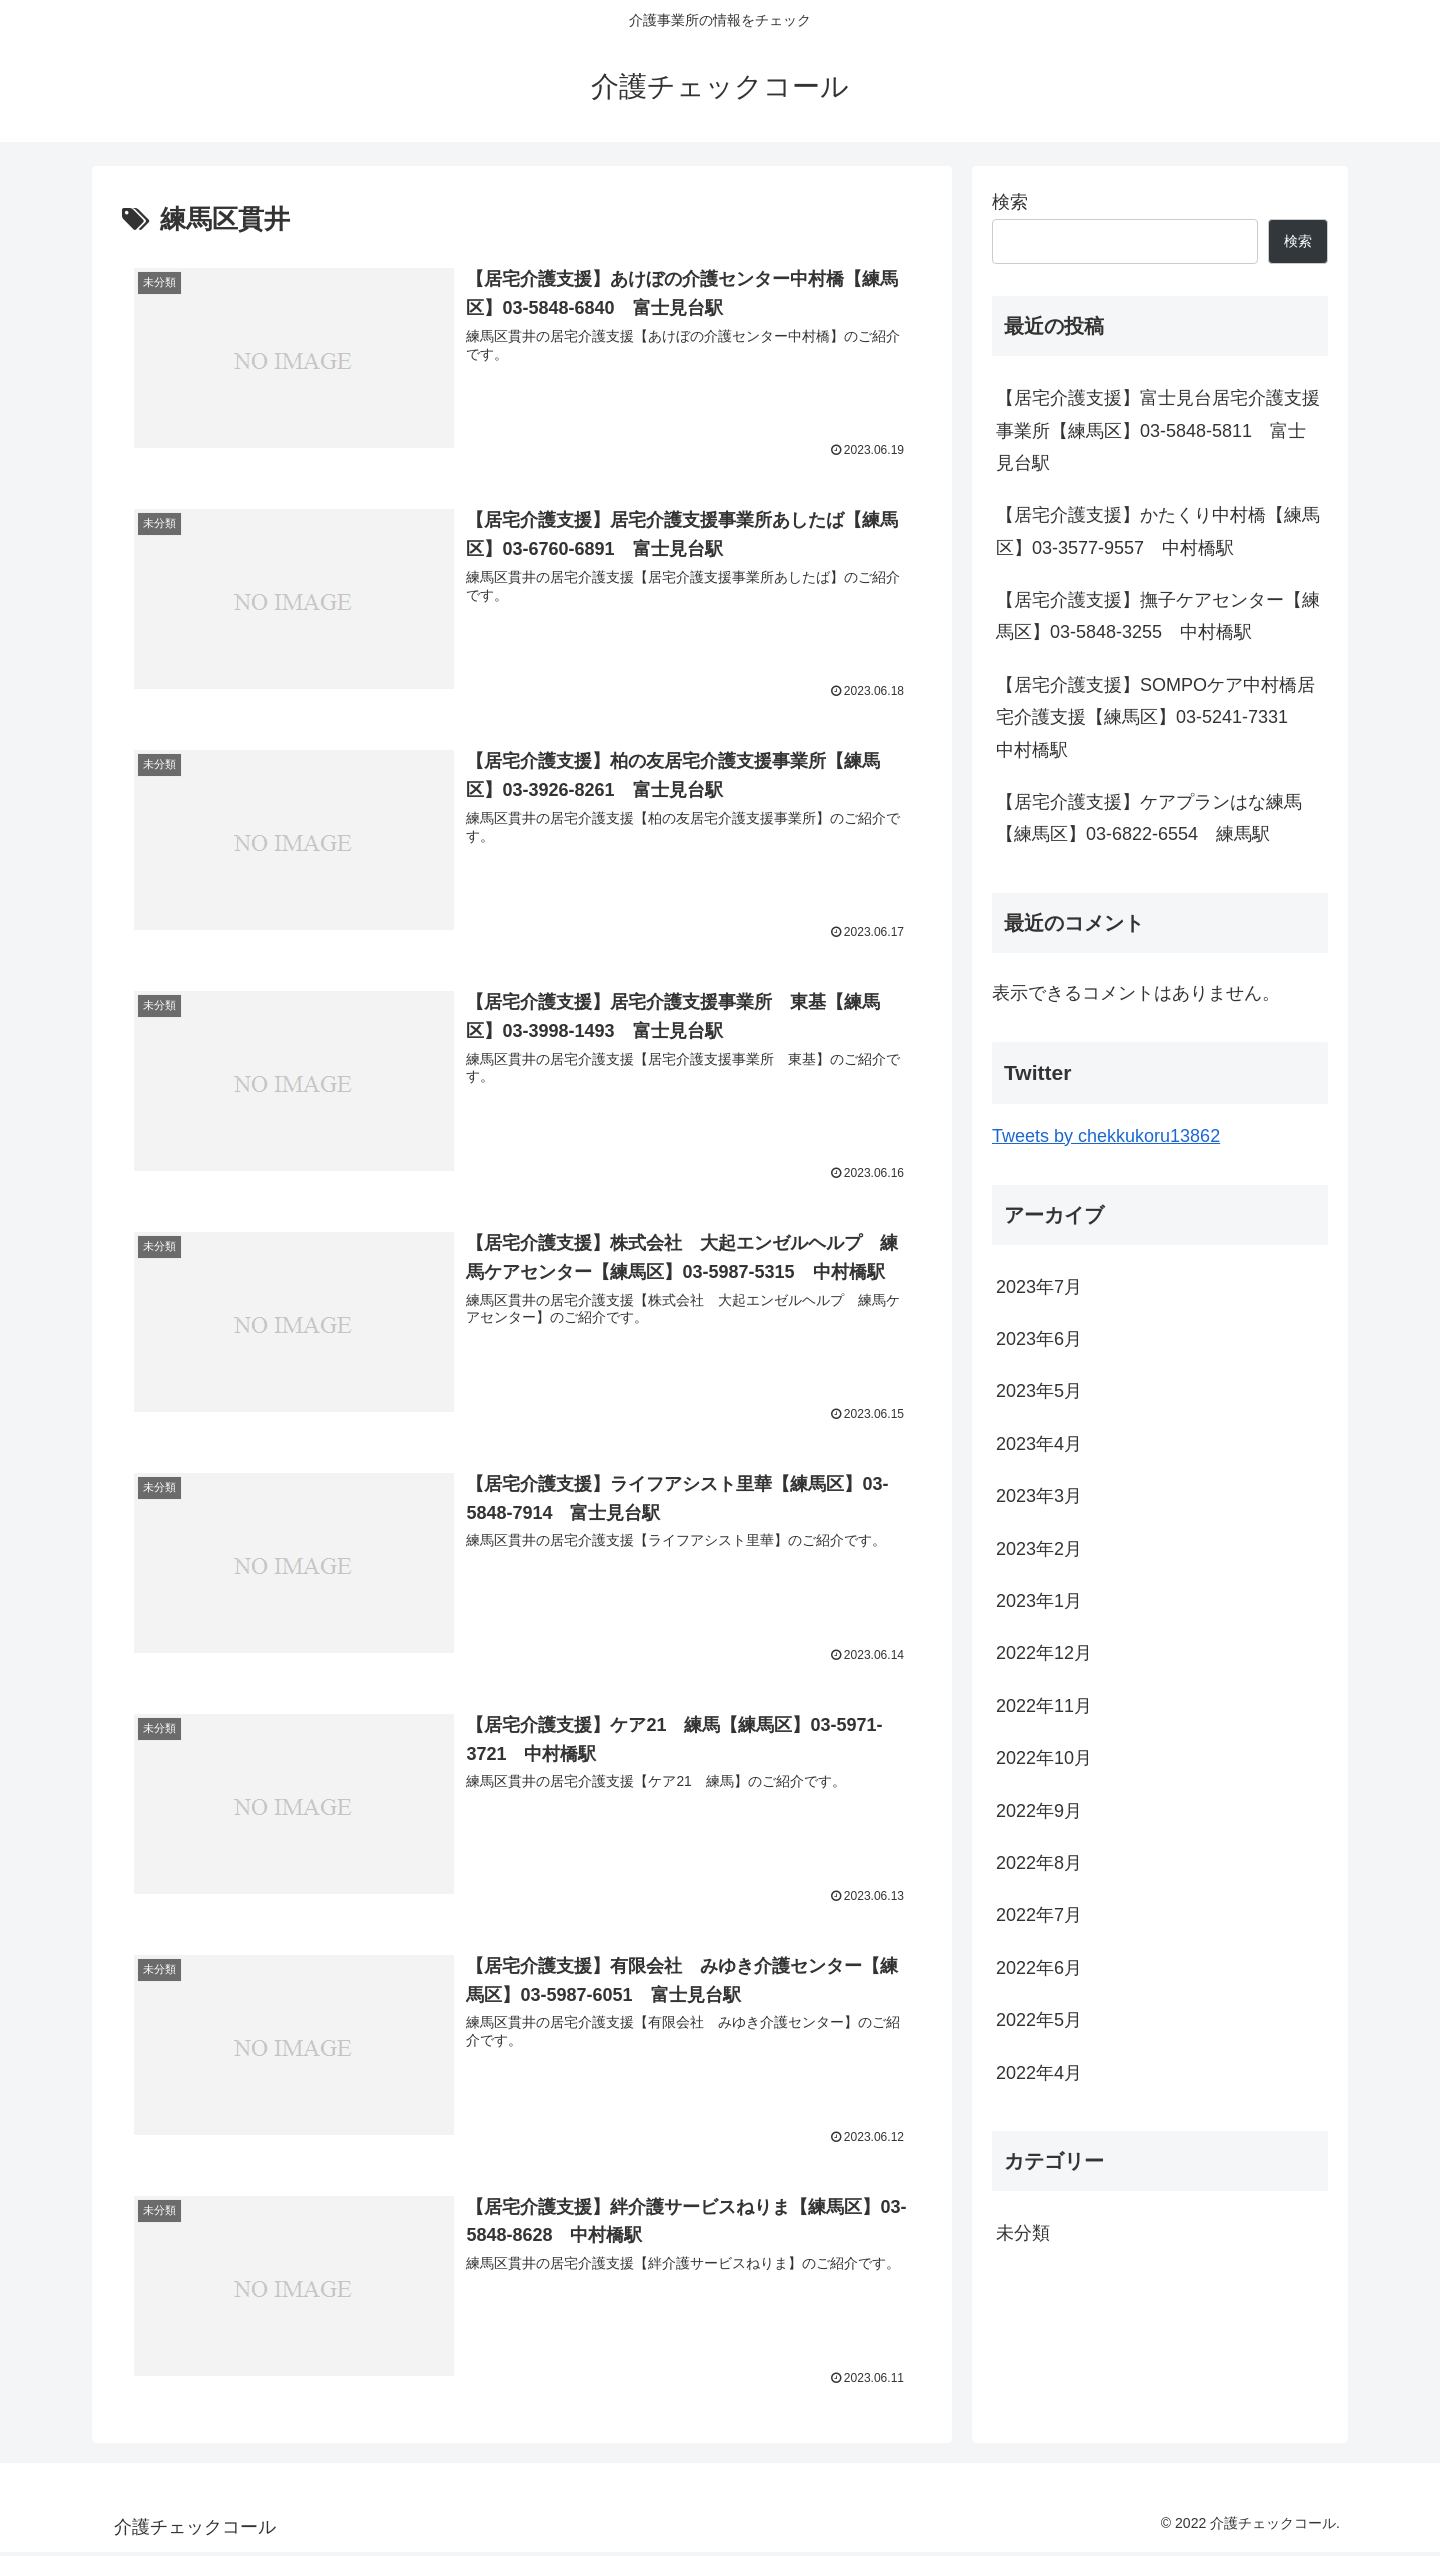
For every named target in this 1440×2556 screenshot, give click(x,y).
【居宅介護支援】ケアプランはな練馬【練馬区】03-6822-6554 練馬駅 (1149, 818)
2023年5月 (1039, 1391)
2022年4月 (1039, 2073)
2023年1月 (1039, 1601)
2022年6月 (1039, 1968)
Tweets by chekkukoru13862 (1106, 1136)
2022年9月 (1039, 1811)
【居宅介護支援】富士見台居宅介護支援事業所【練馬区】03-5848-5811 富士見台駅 (1158, 430)
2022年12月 (1044, 1653)
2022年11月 (1044, 1706)
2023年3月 (1039, 1496)
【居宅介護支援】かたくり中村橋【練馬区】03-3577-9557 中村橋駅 (1158, 531)
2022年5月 (1039, 2020)
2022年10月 (1044, 1758)
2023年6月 (1039, 1339)
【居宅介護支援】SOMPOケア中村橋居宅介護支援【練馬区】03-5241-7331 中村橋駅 (1155, 717)
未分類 (1023, 2233)
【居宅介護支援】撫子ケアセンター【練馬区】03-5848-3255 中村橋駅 (1158, 616)
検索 (1010, 202)
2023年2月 (1039, 1549)
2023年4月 (1039, 1444)
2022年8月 (1039, 1863)
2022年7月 (1039, 1915)
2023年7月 (1039, 1287)
